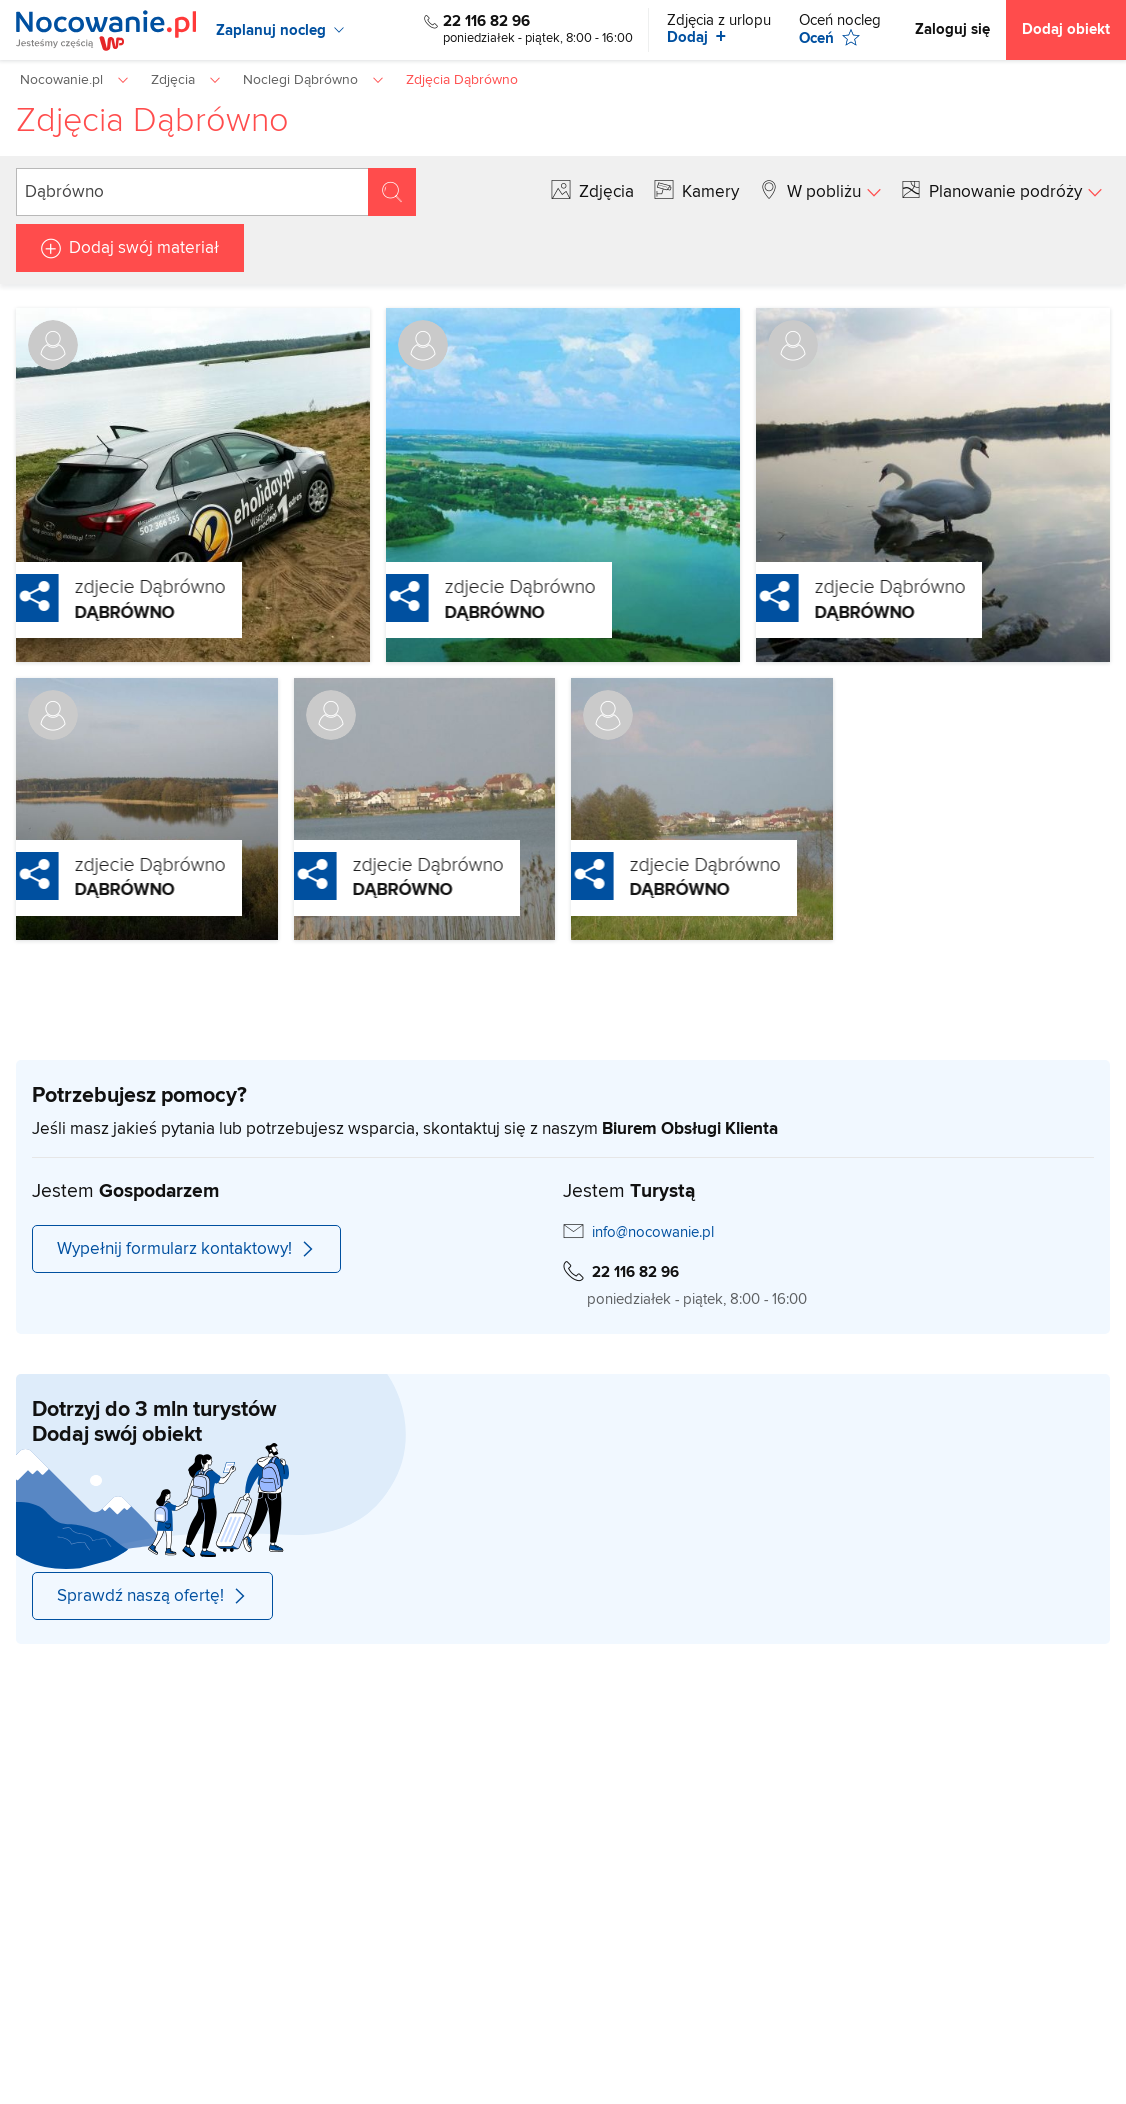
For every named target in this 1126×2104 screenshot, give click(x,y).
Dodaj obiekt (1066, 29)
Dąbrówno (82, 613)
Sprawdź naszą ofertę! (152, 1596)
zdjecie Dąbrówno (107, 587)
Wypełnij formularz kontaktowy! (186, 1249)
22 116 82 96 (486, 21)
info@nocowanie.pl (653, 1232)
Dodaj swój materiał (144, 248)
